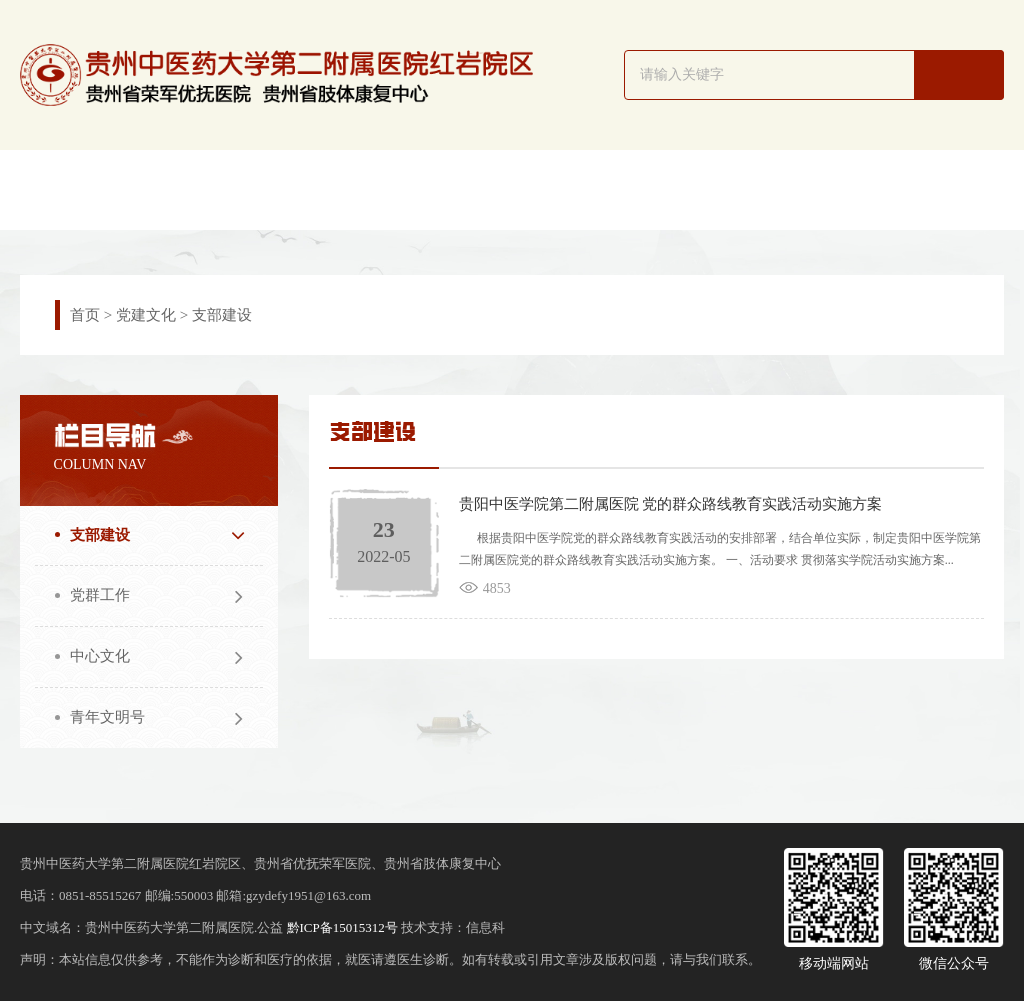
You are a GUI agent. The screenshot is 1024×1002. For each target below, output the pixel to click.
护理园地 (697, 189)
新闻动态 (328, 189)
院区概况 (205, 189)
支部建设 (222, 315)
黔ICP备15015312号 (342, 928)
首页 (85, 315)
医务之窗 (820, 189)
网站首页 (82, 189)
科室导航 (451, 189)
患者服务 (943, 189)
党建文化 (146, 315)
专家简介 (574, 189)
